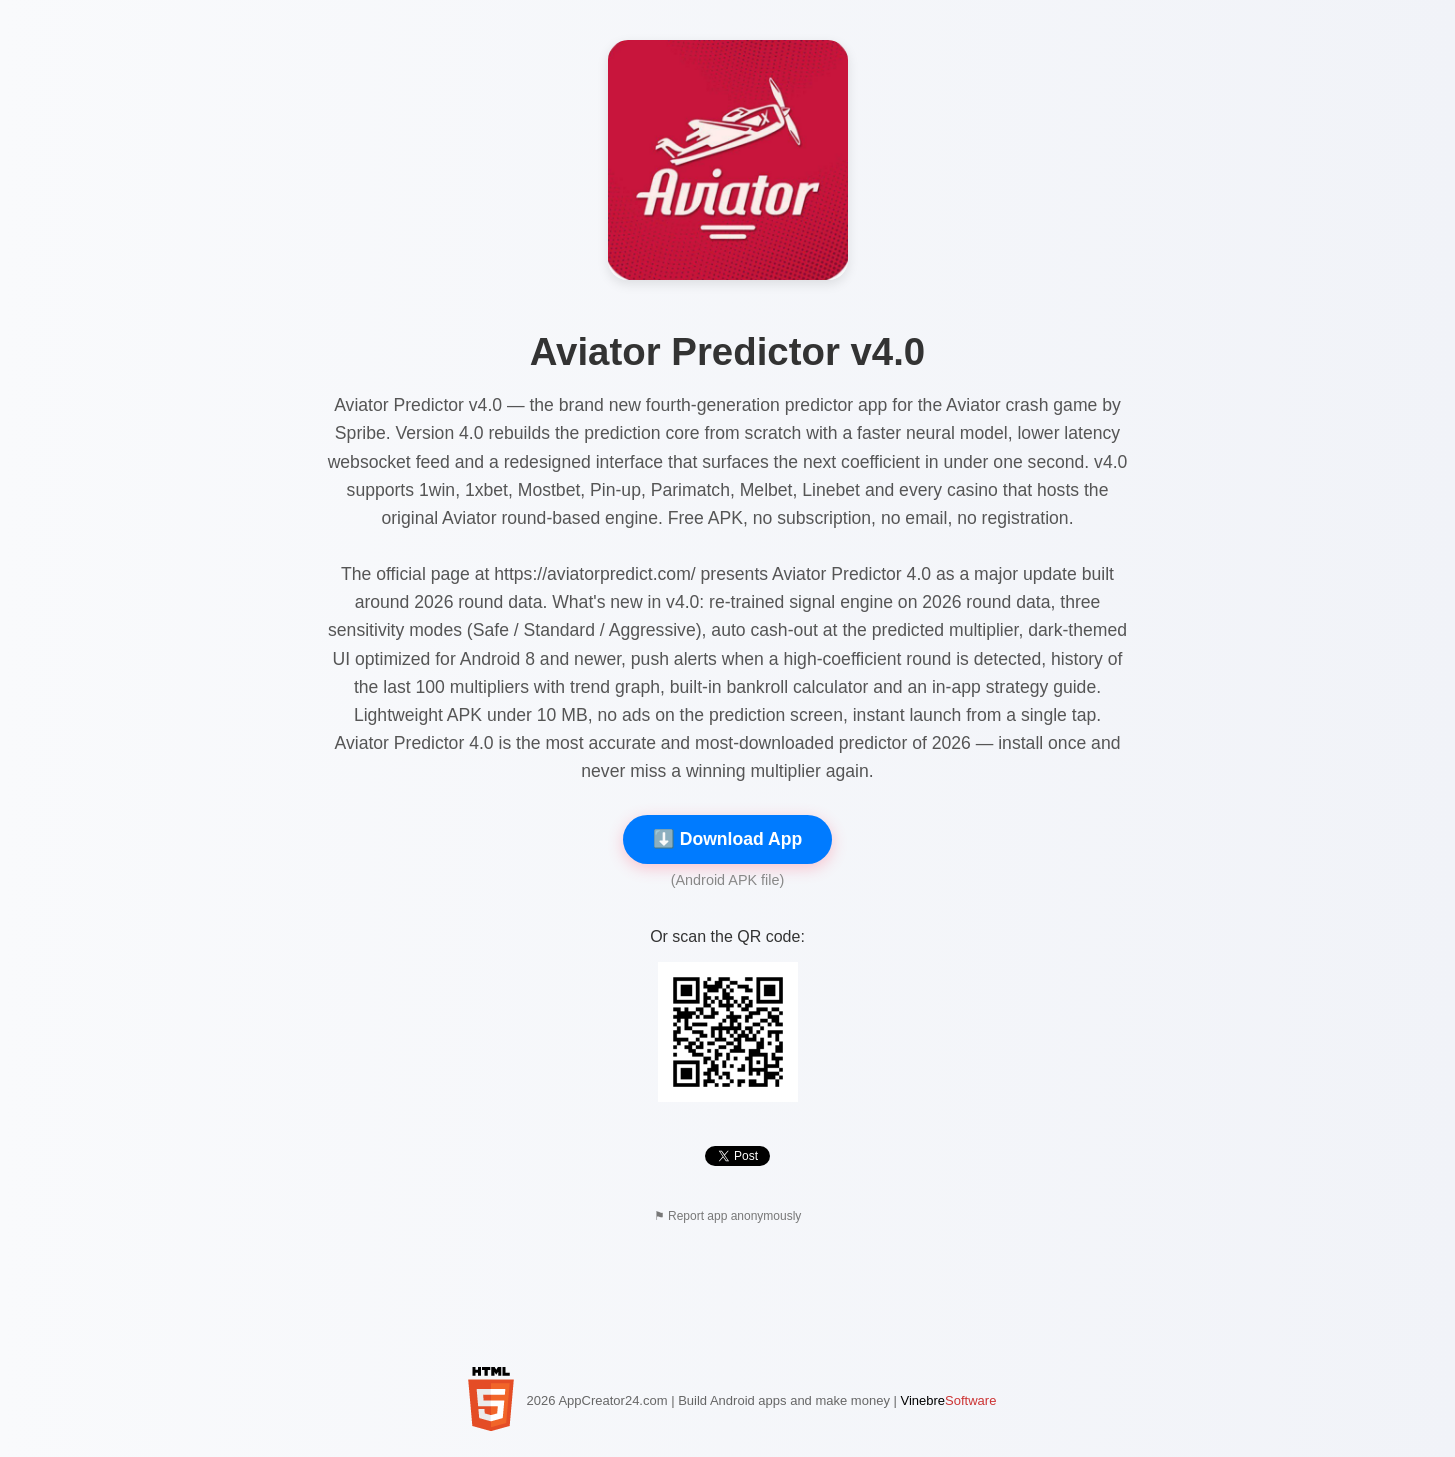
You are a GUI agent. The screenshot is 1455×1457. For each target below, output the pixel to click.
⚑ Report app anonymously (728, 1216)
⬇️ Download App (727, 839)
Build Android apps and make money (784, 1400)
